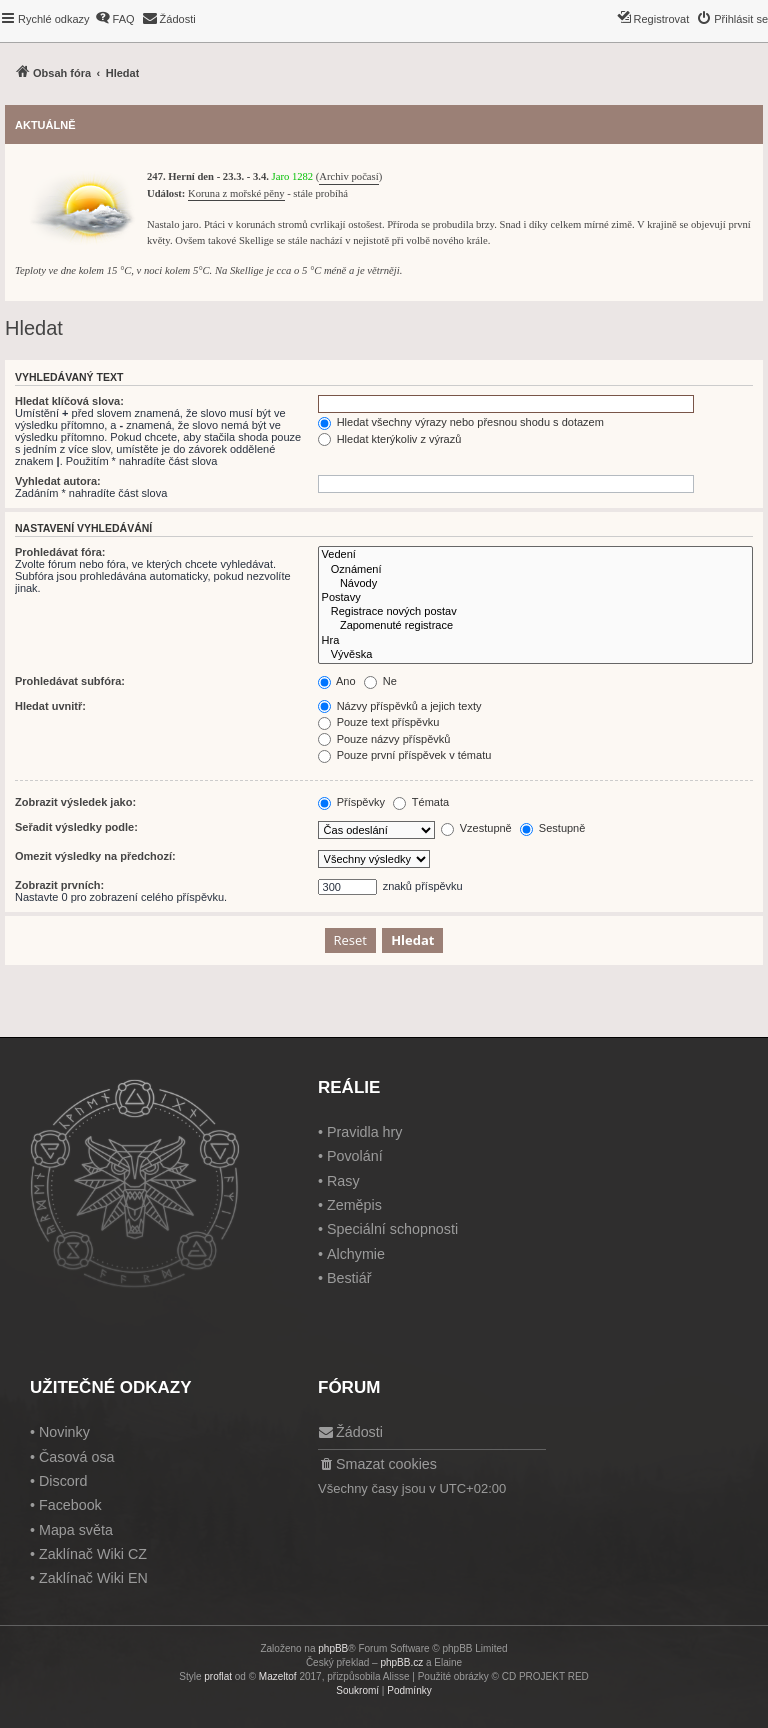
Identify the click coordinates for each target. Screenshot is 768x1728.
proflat (218, 1676)
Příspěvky (351, 802)
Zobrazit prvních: (59, 885)
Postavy (535, 598)
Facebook (70, 1505)
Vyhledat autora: (58, 481)
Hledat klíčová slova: (69, 401)
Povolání (355, 1156)
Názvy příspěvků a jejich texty (400, 706)
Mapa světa (76, 1530)
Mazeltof (278, 1676)
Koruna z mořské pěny (236, 193)
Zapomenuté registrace (535, 626)
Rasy (343, 1181)
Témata (421, 802)
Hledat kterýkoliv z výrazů (390, 439)
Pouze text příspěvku (379, 722)
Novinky (64, 1432)
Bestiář (349, 1278)
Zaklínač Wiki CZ (93, 1554)
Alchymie (356, 1254)
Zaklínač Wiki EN (93, 1578)
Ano (337, 681)
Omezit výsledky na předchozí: (95, 856)
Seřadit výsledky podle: (76, 827)
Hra (535, 641)
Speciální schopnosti (392, 1229)
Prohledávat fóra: (60, 552)
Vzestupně (476, 828)
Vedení (535, 555)
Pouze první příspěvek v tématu (405, 755)
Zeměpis (354, 1205)
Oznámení (535, 570)
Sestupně (553, 828)
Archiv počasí (348, 176)
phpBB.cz (401, 1662)
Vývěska (535, 655)
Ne (380, 681)
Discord (63, 1481)
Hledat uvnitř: (50, 706)
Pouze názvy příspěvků (384, 739)
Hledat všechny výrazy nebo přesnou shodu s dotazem (461, 422)
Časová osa (77, 1457)
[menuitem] (115, 19)
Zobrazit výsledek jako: (75, 802)
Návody (535, 584)
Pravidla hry (365, 1132)
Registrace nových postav (535, 612)
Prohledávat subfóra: (70, 681)
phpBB (333, 1648)
